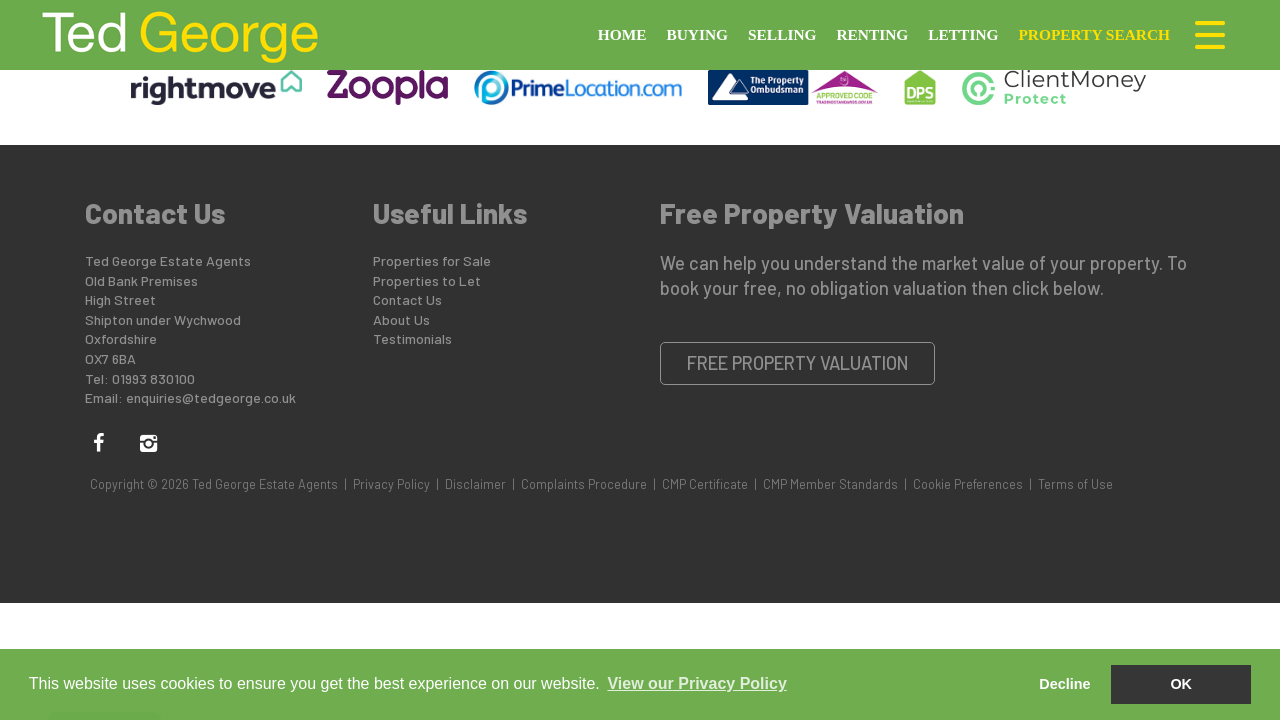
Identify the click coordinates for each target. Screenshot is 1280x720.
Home (622, 34)
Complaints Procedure (584, 484)
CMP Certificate (705, 484)
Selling (782, 34)
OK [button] (1181, 684)
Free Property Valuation (798, 363)
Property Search (1094, 34)
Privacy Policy (391, 484)
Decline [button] (1064, 684)
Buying (697, 34)
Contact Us (407, 299)
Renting (872, 34)
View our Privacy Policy (696, 683)
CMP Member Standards (830, 484)
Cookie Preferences (968, 484)
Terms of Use (1075, 484)
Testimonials (412, 338)
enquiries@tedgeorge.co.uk (211, 397)
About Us (401, 319)
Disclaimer (475, 484)
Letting (963, 34)
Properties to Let (427, 280)
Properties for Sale (432, 260)
